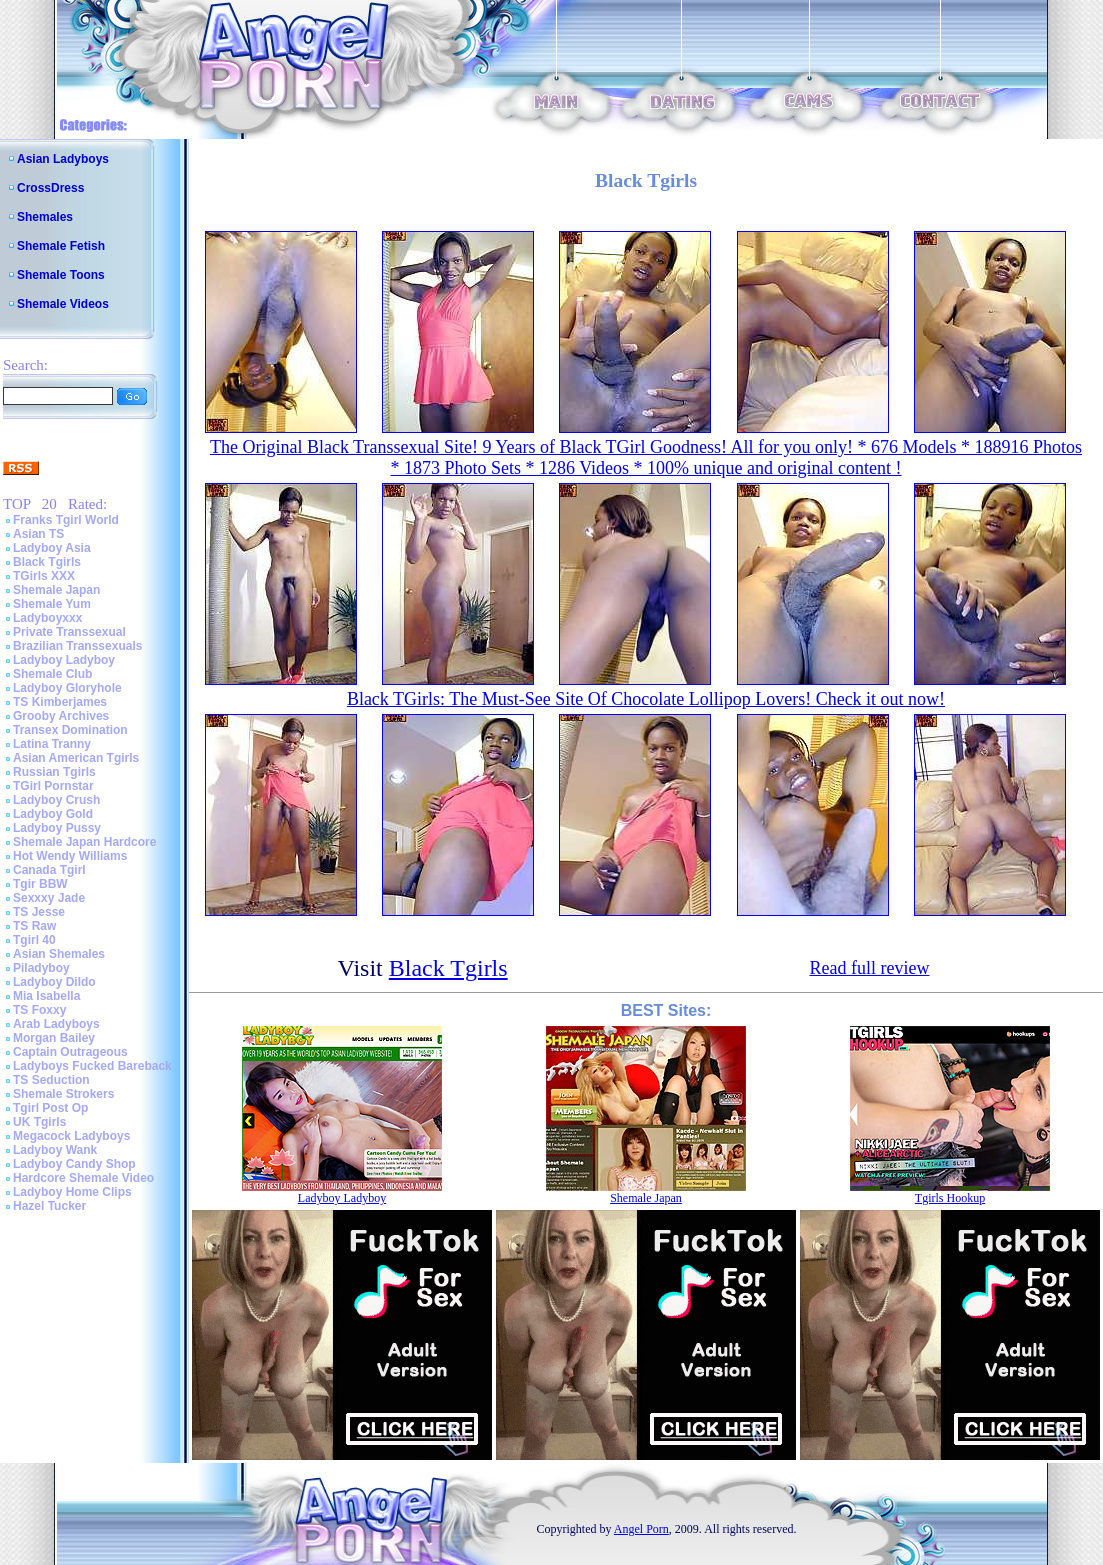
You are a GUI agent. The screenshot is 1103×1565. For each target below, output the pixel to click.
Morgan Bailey (54, 1038)
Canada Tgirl (49, 870)
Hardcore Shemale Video (83, 1178)
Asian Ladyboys (63, 159)
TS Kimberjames (60, 702)
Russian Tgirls (54, 772)
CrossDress (50, 188)
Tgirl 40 (34, 940)
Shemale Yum (52, 604)
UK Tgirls (39, 1122)
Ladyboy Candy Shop (74, 1164)
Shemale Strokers (63, 1094)
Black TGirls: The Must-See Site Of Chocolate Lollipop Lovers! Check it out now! (646, 699)
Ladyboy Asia (52, 548)
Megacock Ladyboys (71, 1136)
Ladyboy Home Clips (72, 1192)
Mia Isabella (46, 996)
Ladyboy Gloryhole (67, 688)
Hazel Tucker (49, 1206)
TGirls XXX (44, 576)
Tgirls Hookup (950, 1198)
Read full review (869, 968)
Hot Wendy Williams (70, 856)
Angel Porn (641, 1529)
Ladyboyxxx (47, 618)
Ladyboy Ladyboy (64, 660)
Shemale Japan (56, 590)
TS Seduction (51, 1080)
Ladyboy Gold (53, 814)
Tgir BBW (40, 884)
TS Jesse (39, 912)
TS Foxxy (39, 1010)
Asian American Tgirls (76, 758)
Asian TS (38, 534)
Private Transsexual (69, 632)
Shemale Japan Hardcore (84, 842)
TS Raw (34, 926)
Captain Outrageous (70, 1052)
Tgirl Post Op (50, 1108)
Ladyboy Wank (55, 1150)
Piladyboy (41, 968)
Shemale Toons (61, 275)
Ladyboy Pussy (57, 828)
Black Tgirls (47, 562)
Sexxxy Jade (49, 898)
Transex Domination (70, 730)
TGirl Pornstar (53, 786)
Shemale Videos (63, 304)
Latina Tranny (52, 744)
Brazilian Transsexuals (77, 646)
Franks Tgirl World (66, 520)
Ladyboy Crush (56, 800)
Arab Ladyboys (56, 1024)
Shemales (45, 217)
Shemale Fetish (61, 246)
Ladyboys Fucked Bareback (92, 1066)
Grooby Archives (61, 716)
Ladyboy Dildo (54, 982)
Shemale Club (52, 674)
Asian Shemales (59, 954)
